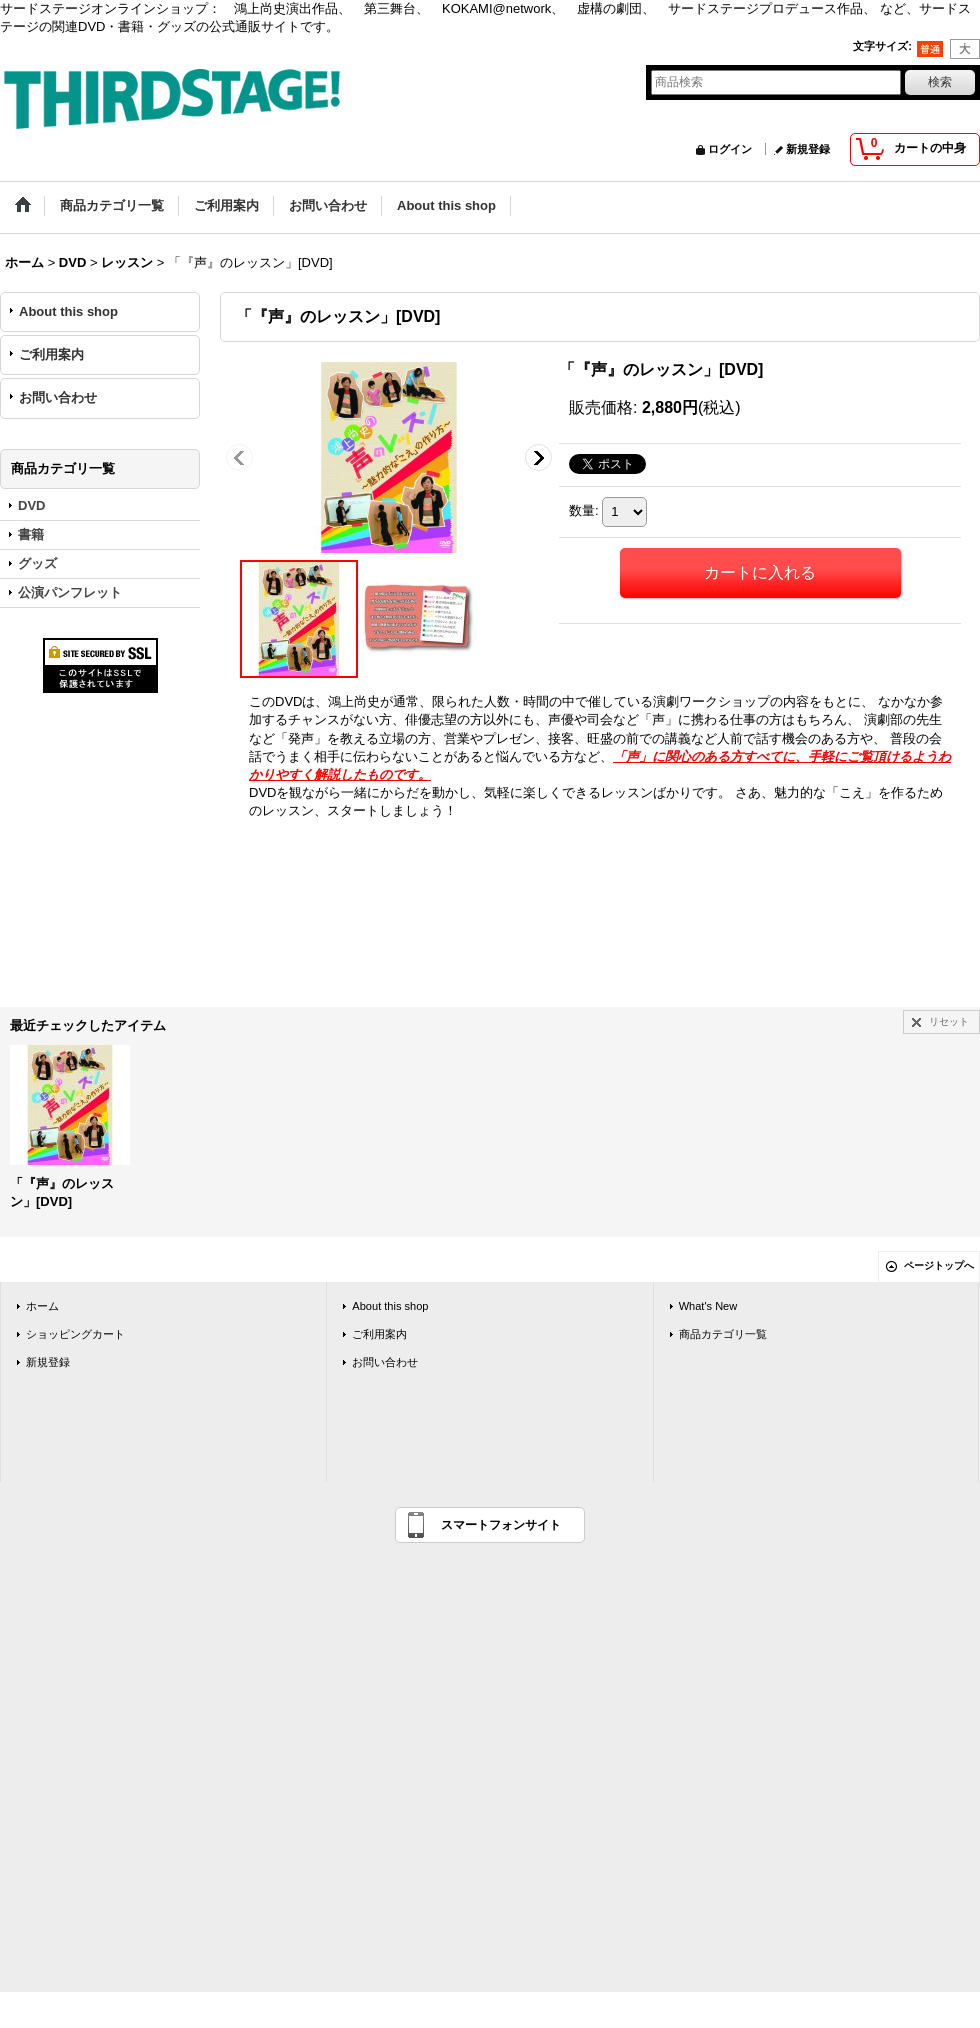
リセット (949, 1021)
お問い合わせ (58, 397)
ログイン (730, 149)
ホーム (42, 1306)
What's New (708, 1306)
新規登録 (808, 149)
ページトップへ (939, 1265)
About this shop (68, 311)
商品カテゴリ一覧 (723, 1334)
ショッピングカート (75, 1334)
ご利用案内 (51, 354)
